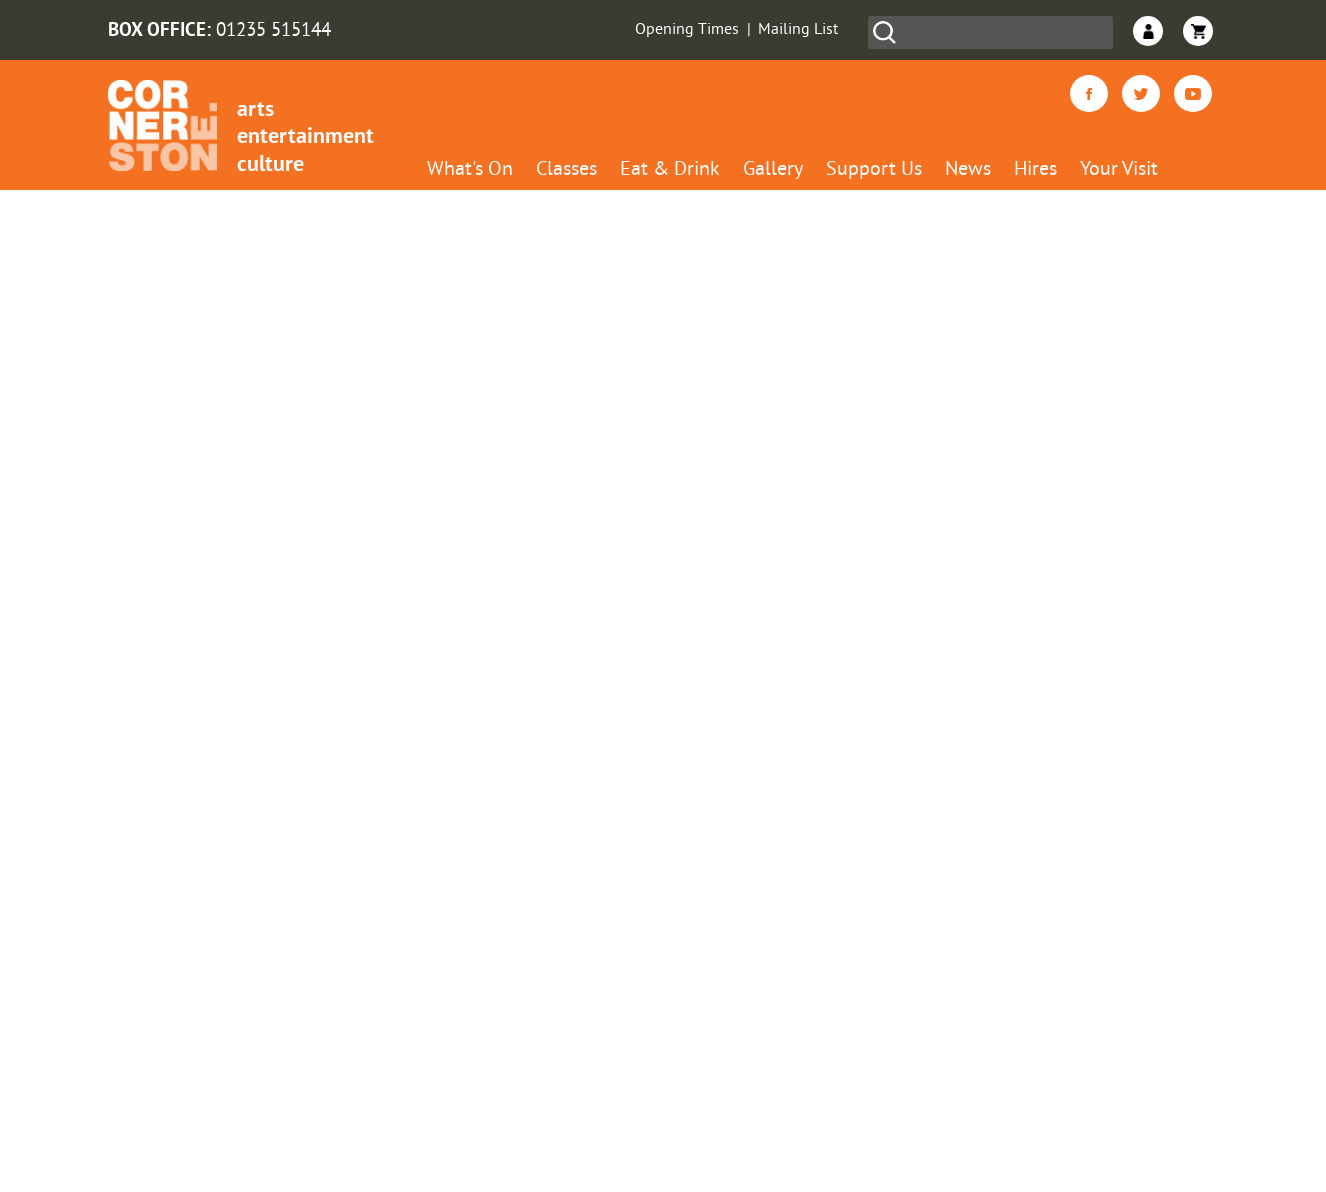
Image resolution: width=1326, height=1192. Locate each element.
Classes (566, 170)
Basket (1198, 31)
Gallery (773, 170)
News (968, 170)
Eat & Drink (670, 170)
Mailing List (798, 30)
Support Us (874, 170)
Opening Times (687, 30)
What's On (470, 170)
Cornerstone (162, 125)
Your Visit (1119, 170)
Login (1148, 31)
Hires (1035, 170)
